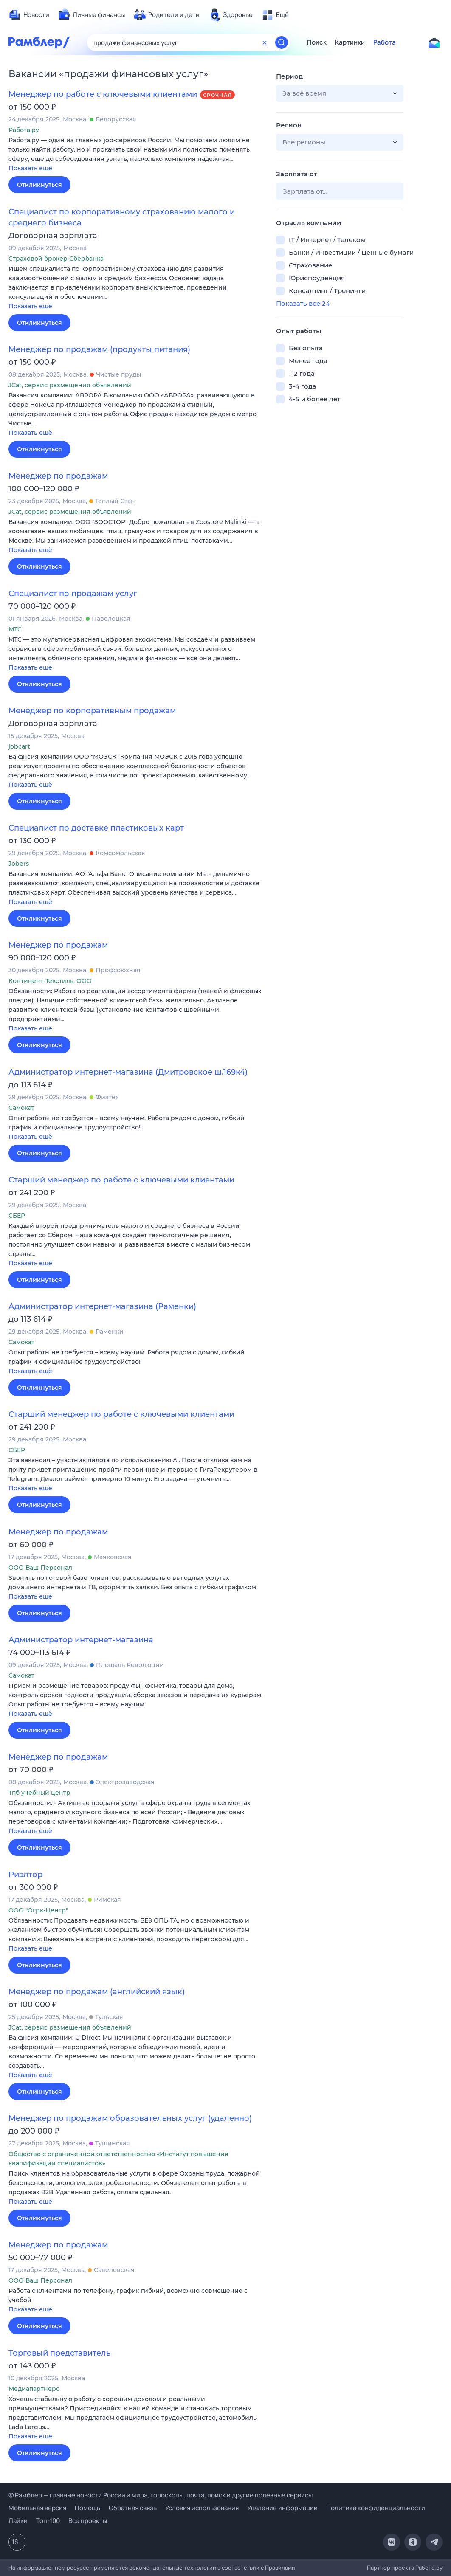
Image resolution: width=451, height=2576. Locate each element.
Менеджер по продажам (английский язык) (96, 1991)
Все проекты (87, 2520)
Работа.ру (429, 2567)
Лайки (18, 2520)
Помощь (87, 2507)
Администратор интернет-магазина (80, 1639)
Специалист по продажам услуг (72, 593)
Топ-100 (48, 2520)
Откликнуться (39, 185)
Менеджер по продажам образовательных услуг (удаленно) (130, 2118)
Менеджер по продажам (58, 476)
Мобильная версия (37, 2507)
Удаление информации (282, 2507)
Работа (384, 42)
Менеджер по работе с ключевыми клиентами (102, 94)
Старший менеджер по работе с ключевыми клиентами (121, 1180)
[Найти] (281, 42)
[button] (135, 154)
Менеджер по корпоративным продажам (92, 710)
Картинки (350, 42)
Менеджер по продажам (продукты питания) (99, 349)
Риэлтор (25, 1874)
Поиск (317, 42)
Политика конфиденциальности (375, 2507)
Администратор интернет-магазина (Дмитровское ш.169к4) (128, 1072)
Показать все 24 (303, 303)
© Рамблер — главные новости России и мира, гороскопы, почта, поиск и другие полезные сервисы (160, 2495)
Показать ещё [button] (30, 168)
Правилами (280, 2567)
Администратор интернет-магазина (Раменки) (102, 1306)
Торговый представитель (59, 2353)
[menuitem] (28, 14)
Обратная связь (133, 2507)
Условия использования (202, 2507)
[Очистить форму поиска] (264, 42)
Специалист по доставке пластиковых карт (96, 828)
